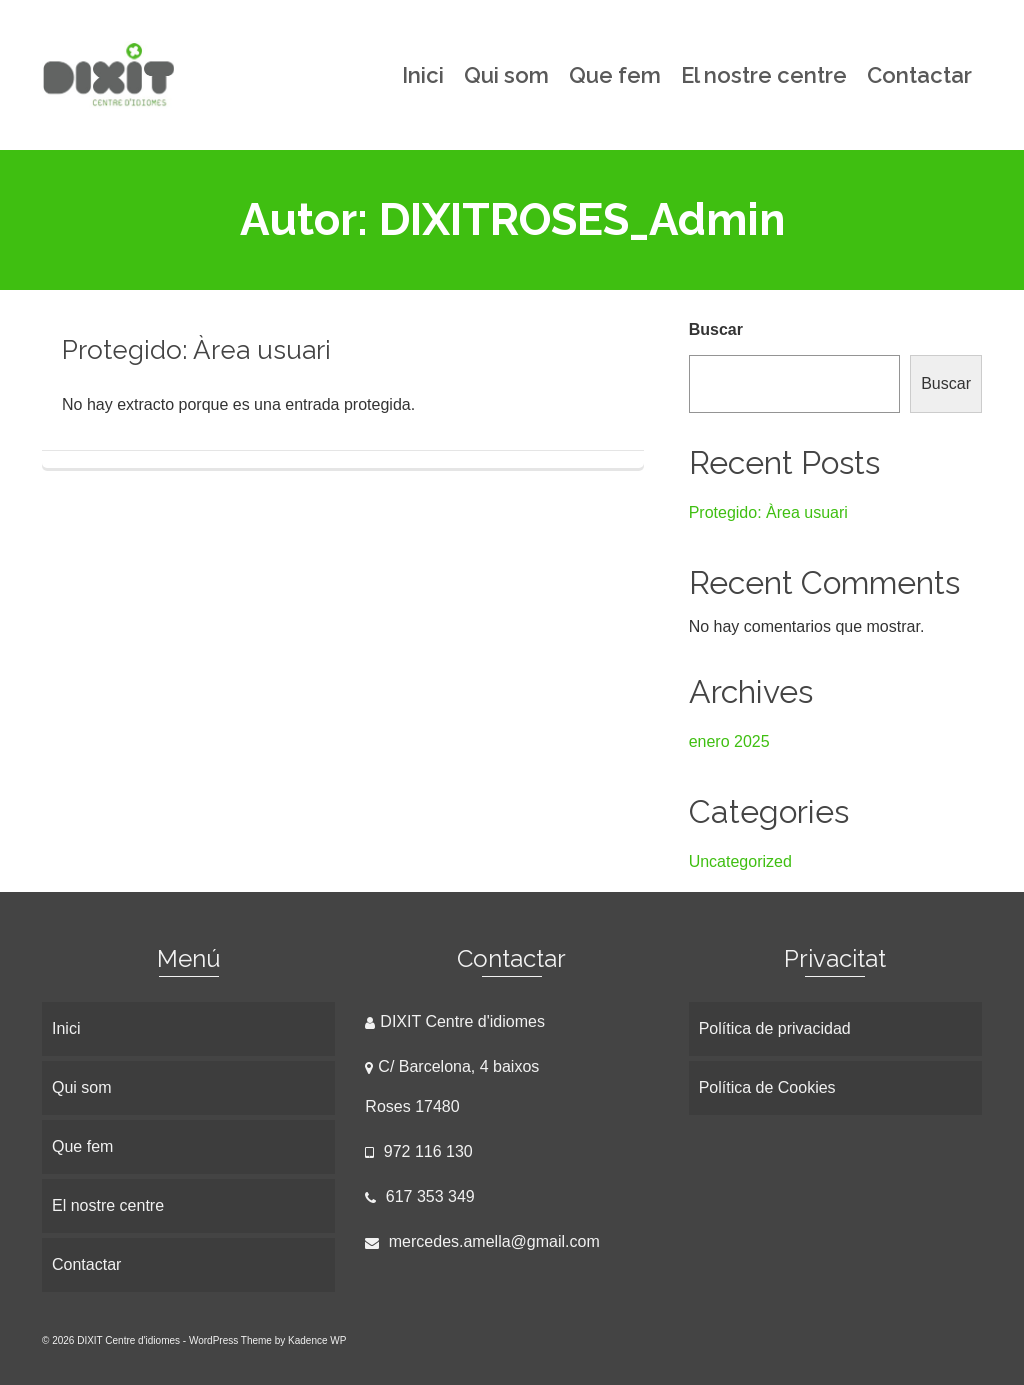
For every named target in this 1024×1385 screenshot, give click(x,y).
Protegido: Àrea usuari (768, 512)
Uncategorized (740, 861)
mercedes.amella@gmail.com (482, 1241)
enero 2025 (729, 741)
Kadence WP (317, 1340)
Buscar (716, 329)
